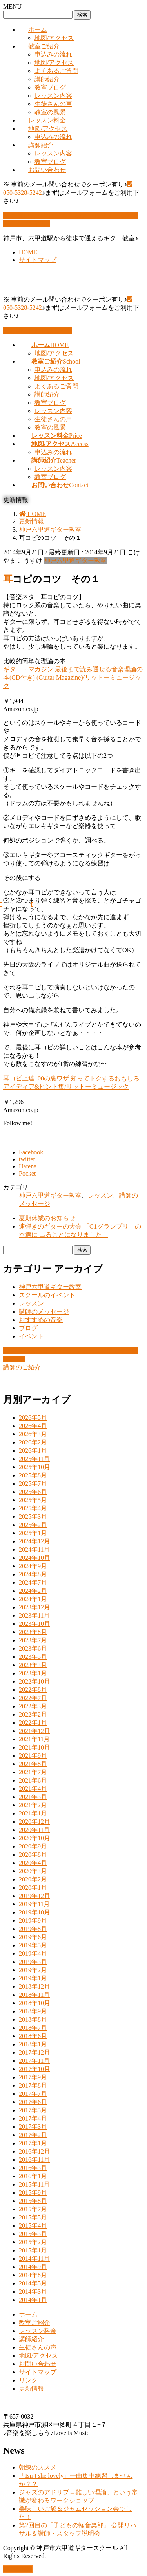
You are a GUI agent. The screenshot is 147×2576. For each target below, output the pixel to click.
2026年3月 (33, 1434)
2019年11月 (34, 1904)
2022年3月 (33, 1706)
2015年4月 (33, 2225)
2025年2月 (33, 1524)
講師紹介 (47, 79)
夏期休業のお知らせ (47, 1218)
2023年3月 (33, 1665)
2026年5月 (33, 1417)
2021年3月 (33, 1797)
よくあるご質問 (56, 71)
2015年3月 (33, 2233)
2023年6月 (33, 1648)
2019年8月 (33, 1928)
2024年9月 (33, 1566)
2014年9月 (33, 2266)
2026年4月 (33, 1425)
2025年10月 (34, 1467)
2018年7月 (33, 2027)
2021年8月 (33, 1764)
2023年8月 (33, 1632)
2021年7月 (33, 1772)
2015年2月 (33, 2242)
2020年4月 (33, 1862)
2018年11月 (34, 1994)
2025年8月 (33, 1475)
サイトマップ (37, 259)
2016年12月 (34, 2151)
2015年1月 (33, 2250)
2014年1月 (33, 2299)
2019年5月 (33, 1945)
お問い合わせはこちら (37, 330)
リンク (28, 2380)
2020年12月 (34, 1821)
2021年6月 (33, 1780)
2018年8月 (33, 2019)
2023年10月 (34, 1623)
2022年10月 (34, 1681)
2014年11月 (34, 2258)
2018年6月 (33, 2036)
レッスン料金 (47, 120)
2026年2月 (33, 1442)
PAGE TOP (17, 2569)
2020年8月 (33, 1854)
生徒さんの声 (53, 104)
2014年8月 (33, 2275)
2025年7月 (33, 1483)
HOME (28, 252)
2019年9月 (33, 1920)
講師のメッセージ (44, 1311)
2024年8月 (33, 1574)
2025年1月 (33, 1533)
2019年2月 (33, 1970)
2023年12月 (34, 1607)
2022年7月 (33, 1698)
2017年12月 (34, 2052)
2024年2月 (33, 1590)
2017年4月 (33, 2118)
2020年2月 (33, 1879)
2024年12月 (34, 1541)
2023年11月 (34, 1615)
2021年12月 (34, 1731)
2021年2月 (33, 1805)
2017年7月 (33, 2093)
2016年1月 (33, 2176)
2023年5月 (33, 1656)
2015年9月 (33, 2192)
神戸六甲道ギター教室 (75, 560)
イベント (31, 1336)
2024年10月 (34, 1557)
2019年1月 (33, 1978)
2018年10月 (34, 2003)
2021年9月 (33, 1755)
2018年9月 (33, 2011)
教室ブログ (50, 87)
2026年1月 (33, 1450)
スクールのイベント (47, 1295)
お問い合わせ (47, 169)
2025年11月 (34, 1458)
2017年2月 (33, 2135)
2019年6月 (33, 1937)
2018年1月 (33, 2044)
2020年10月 (34, 1838)
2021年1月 (33, 1813)
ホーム (37, 29)
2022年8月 (33, 1689)
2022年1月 (33, 1722)
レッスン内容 (53, 95)
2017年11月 (34, 2060)
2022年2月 (33, 1714)
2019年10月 (34, 1912)
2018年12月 (34, 1986)
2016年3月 (33, 2168)
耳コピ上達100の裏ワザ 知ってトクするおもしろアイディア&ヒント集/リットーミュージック (71, 1086)
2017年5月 (33, 2110)
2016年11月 (34, 2159)
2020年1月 (33, 1887)
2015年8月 (33, 2201)
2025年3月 (33, 1516)
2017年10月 (34, 2069)
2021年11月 (34, 1739)
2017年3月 (33, 2126)
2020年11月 (34, 1829)
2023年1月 (33, 1673)
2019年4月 (33, 1953)
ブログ (28, 1328)
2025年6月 (33, 1491)
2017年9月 (33, 2077)
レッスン (100, 1195)
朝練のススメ (37, 2467)
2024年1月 (33, 1599)
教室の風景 (50, 112)
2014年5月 (33, 2283)
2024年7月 (33, 1582)
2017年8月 (33, 2085)
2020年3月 (33, 1871)
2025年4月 (33, 1508)
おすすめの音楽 (41, 1319)
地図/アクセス (54, 38)
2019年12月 (34, 1895)
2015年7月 (33, 2209)
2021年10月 (34, 1747)
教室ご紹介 (44, 46)
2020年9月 (33, 1846)
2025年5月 (33, 1500)
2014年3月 (33, 2291)
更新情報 (31, 2388)
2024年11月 (34, 1549)
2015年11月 (34, 2184)
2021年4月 (33, 1788)
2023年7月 (33, 1640)
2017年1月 (33, 2143)
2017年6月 (33, 2102)
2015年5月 (33, 2217)
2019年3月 (33, 1961)
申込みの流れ (53, 54)
